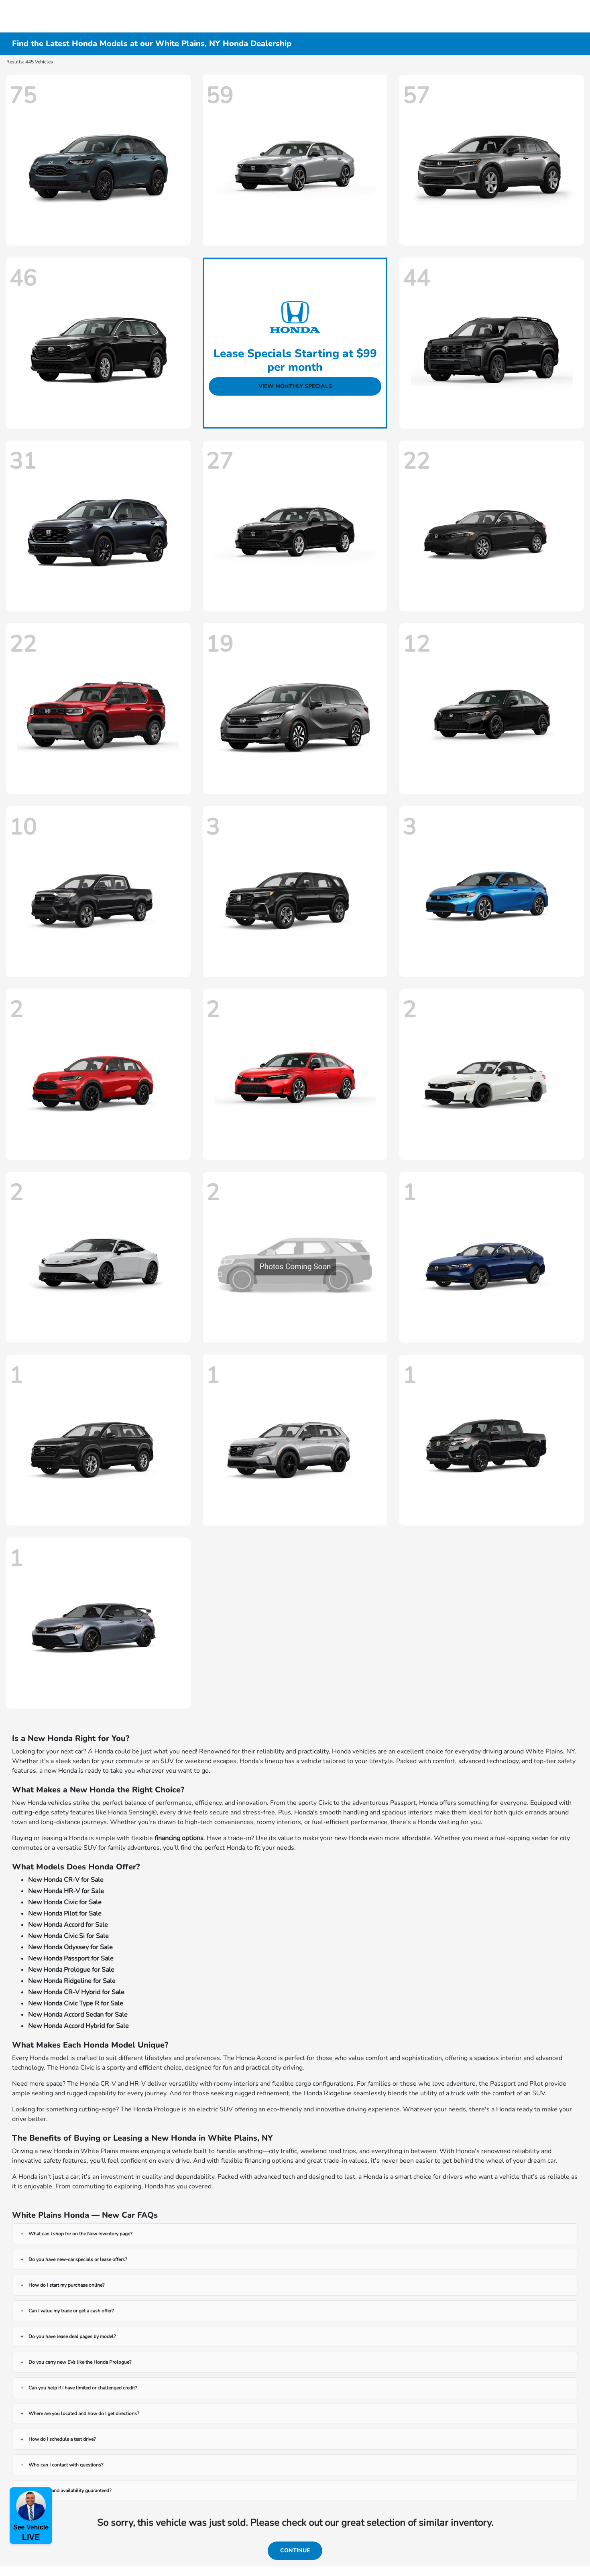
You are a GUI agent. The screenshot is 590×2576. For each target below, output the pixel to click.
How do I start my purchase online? (66, 2285)
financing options (179, 1838)
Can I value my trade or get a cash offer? (71, 2311)
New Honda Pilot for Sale (65, 1913)
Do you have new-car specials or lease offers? (77, 2259)
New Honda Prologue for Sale (71, 1969)
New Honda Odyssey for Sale (70, 1947)
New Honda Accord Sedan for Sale (78, 2014)
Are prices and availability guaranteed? (69, 2490)
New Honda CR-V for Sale (66, 1879)
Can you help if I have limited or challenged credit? (82, 2388)
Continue (295, 2550)
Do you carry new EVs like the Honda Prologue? (79, 2362)
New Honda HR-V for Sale (66, 1891)
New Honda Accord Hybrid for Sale (78, 2025)
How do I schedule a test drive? (62, 2439)
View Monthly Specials (295, 386)
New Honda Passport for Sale (71, 1958)
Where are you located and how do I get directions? (83, 2413)
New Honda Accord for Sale (68, 1924)
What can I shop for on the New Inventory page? (80, 2234)
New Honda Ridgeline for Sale (72, 1981)
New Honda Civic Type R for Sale (75, 2003)
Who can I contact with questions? (65, 2465)
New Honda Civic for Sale (65, 1902)
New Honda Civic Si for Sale (68, 1936)
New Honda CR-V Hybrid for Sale (76, 1992)
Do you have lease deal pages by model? (72, 2336)
